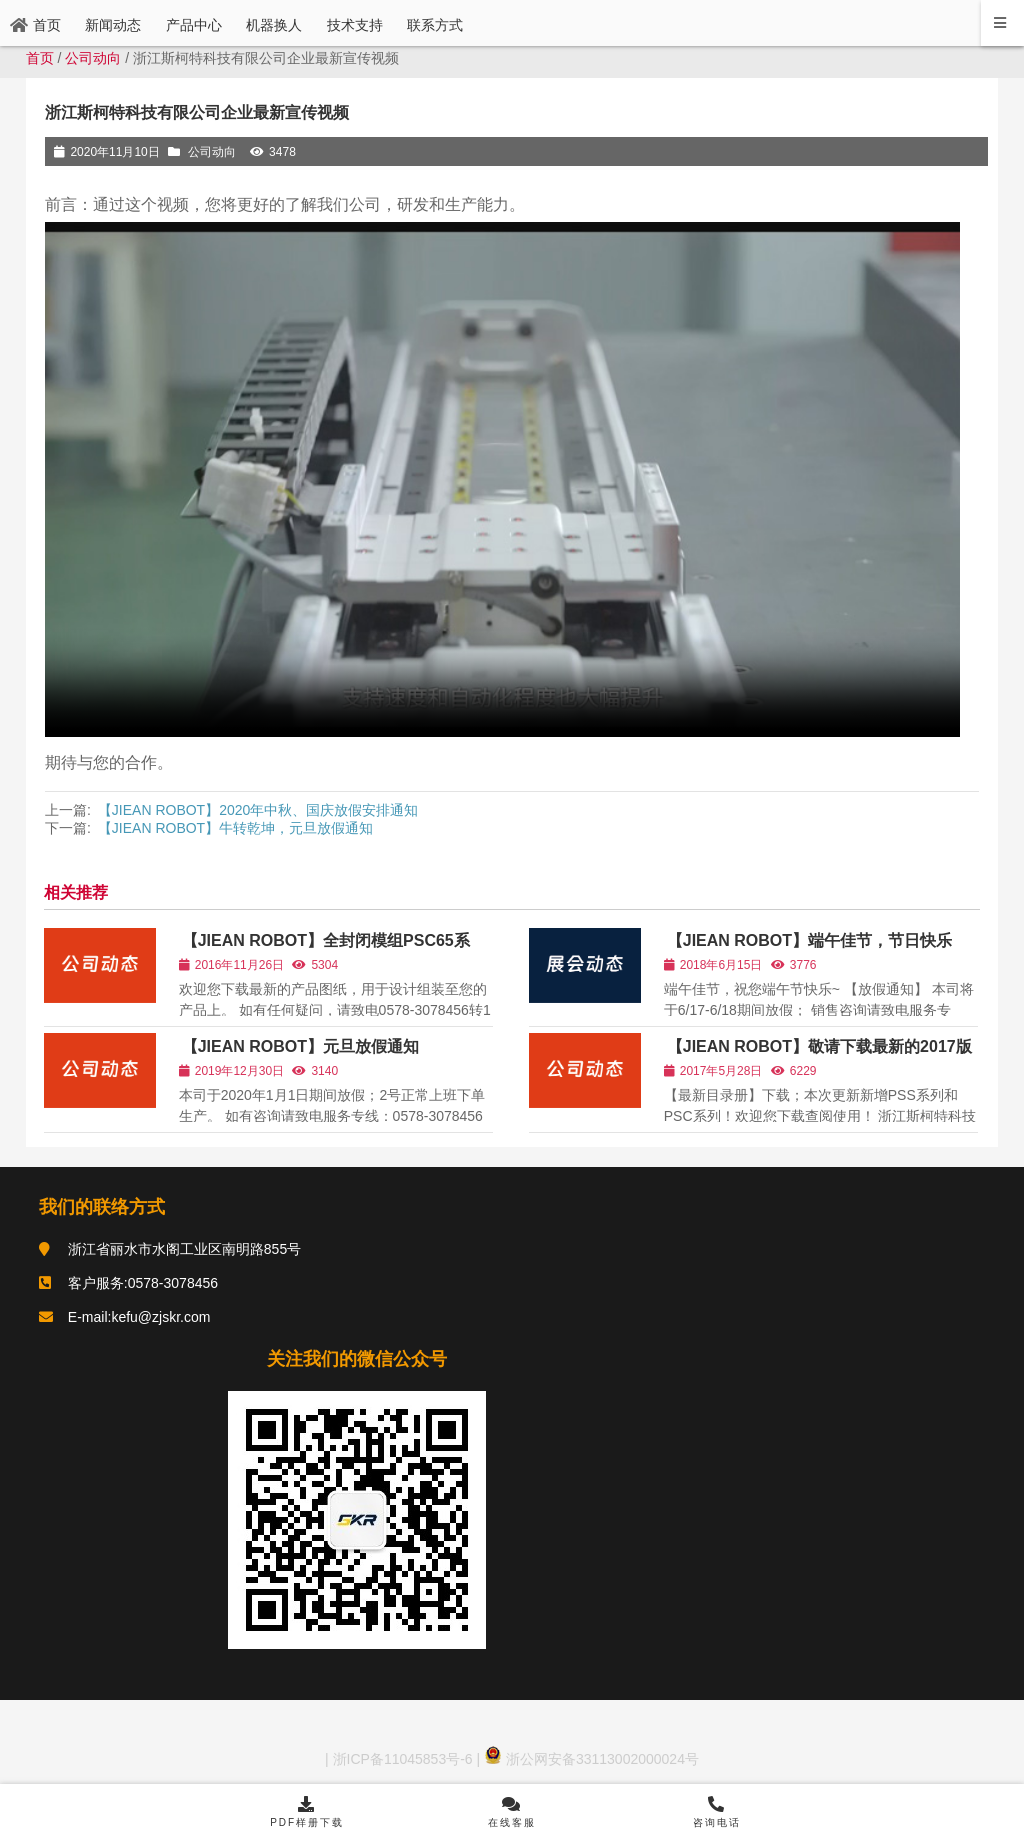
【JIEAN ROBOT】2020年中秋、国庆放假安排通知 (258, 810)
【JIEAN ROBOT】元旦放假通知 (300, 1047)
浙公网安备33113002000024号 (591, 1763)
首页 (40, 58)
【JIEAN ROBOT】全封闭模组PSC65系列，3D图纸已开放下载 (324, 951)
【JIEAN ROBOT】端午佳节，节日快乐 (810, 942)
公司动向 (93, 58)
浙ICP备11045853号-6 (401, 1763)
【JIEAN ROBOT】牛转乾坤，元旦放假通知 (235, 828)
